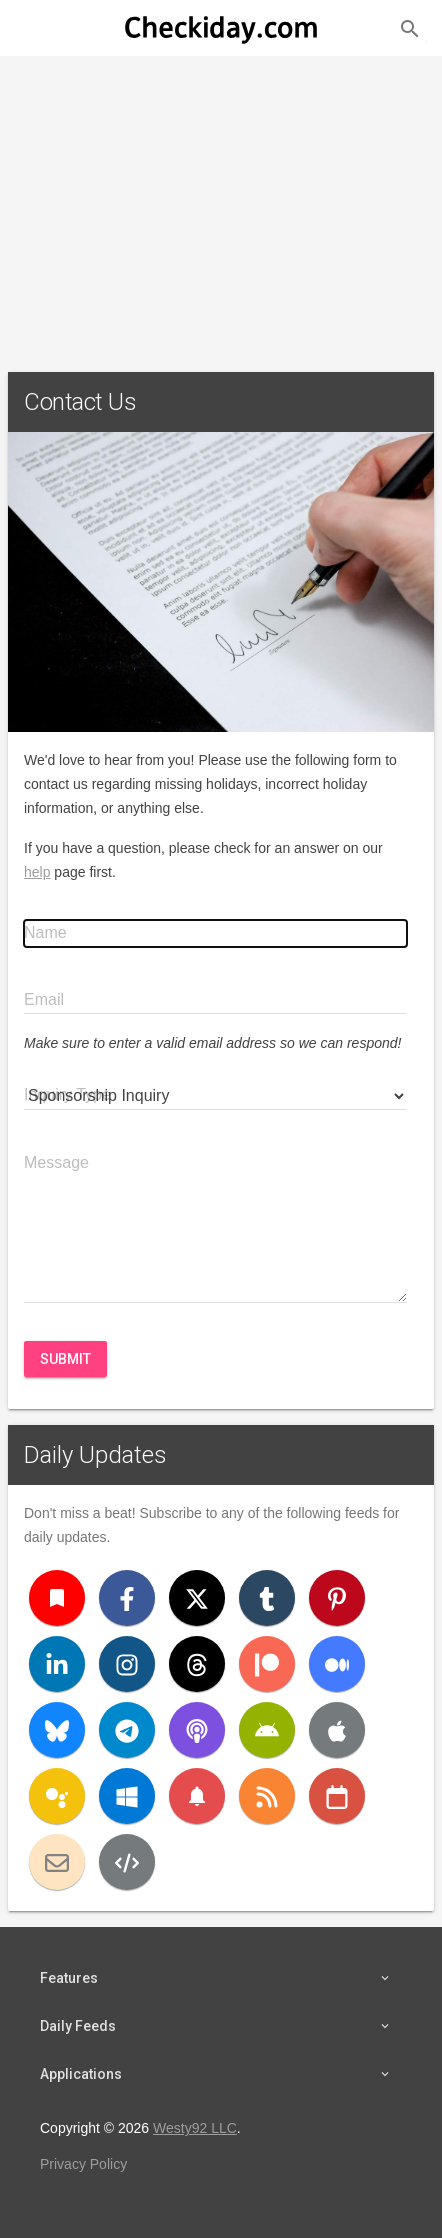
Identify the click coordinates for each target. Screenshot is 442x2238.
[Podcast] (197, 1730)
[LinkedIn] (57, 1664)
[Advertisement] (221, 206)
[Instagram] (127, 1664)
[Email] (57, 1862)
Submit (65, 1359)
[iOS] (337, 1730)
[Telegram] (127, 1730)
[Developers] (127, 1862)
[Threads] (197, 1664)
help (37, 872)
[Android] (267, 1730)
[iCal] (337, 1796)
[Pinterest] (337, 1598)
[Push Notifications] (197, 1796)
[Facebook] (127, 1598)
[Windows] (127, 1796)
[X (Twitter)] (197, 1598)
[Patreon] (267, 1664)
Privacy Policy (83, 2164)
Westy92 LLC (195, 2128)
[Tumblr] (267, 1598)
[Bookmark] (57, 1598)
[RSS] (267, 1796)
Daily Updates (95, 1455)
